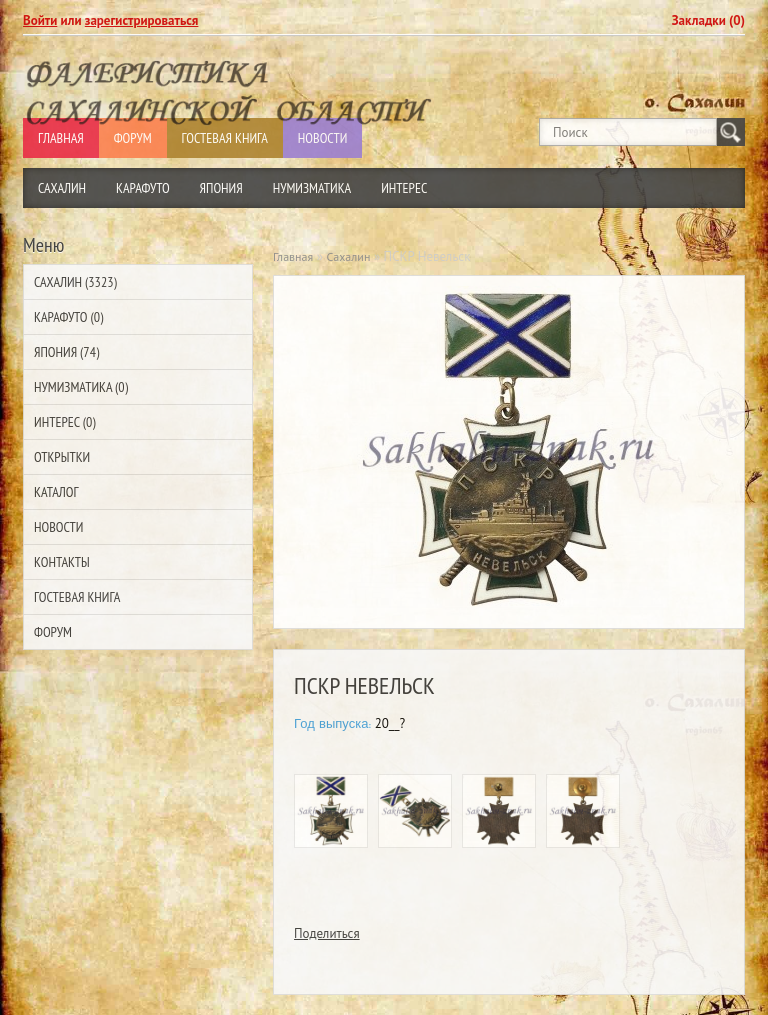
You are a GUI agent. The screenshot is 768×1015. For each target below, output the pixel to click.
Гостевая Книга (77, 597)
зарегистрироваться (142, 20)
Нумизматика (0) (81, 387)
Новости (58, 527)
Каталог (56, 492)
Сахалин (62, 188)
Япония (221, 188)
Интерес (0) (64, 422)
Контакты (62, 562)
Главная (293, 256)
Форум (53, 632)
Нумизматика (312, 188)
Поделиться (327, 933)
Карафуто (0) (68, 317)
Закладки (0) (708, 20)
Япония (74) (66, 352)
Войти (40, 20)
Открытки (62, 457)
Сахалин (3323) (75, 282)
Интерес (404, 188)
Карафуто (143, 188)
